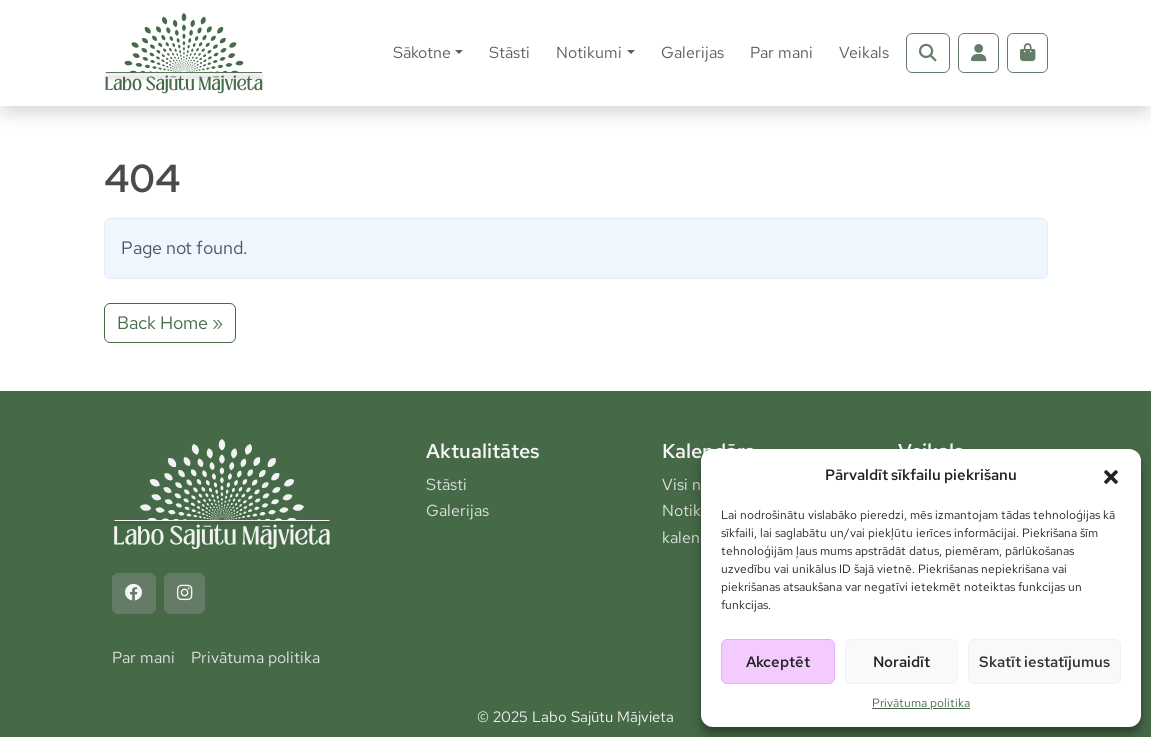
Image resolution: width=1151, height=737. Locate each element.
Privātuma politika (921, 703)
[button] (1111, 475)
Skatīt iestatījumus (1044, 662)
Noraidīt (901, 662)
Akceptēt (778, 662)
